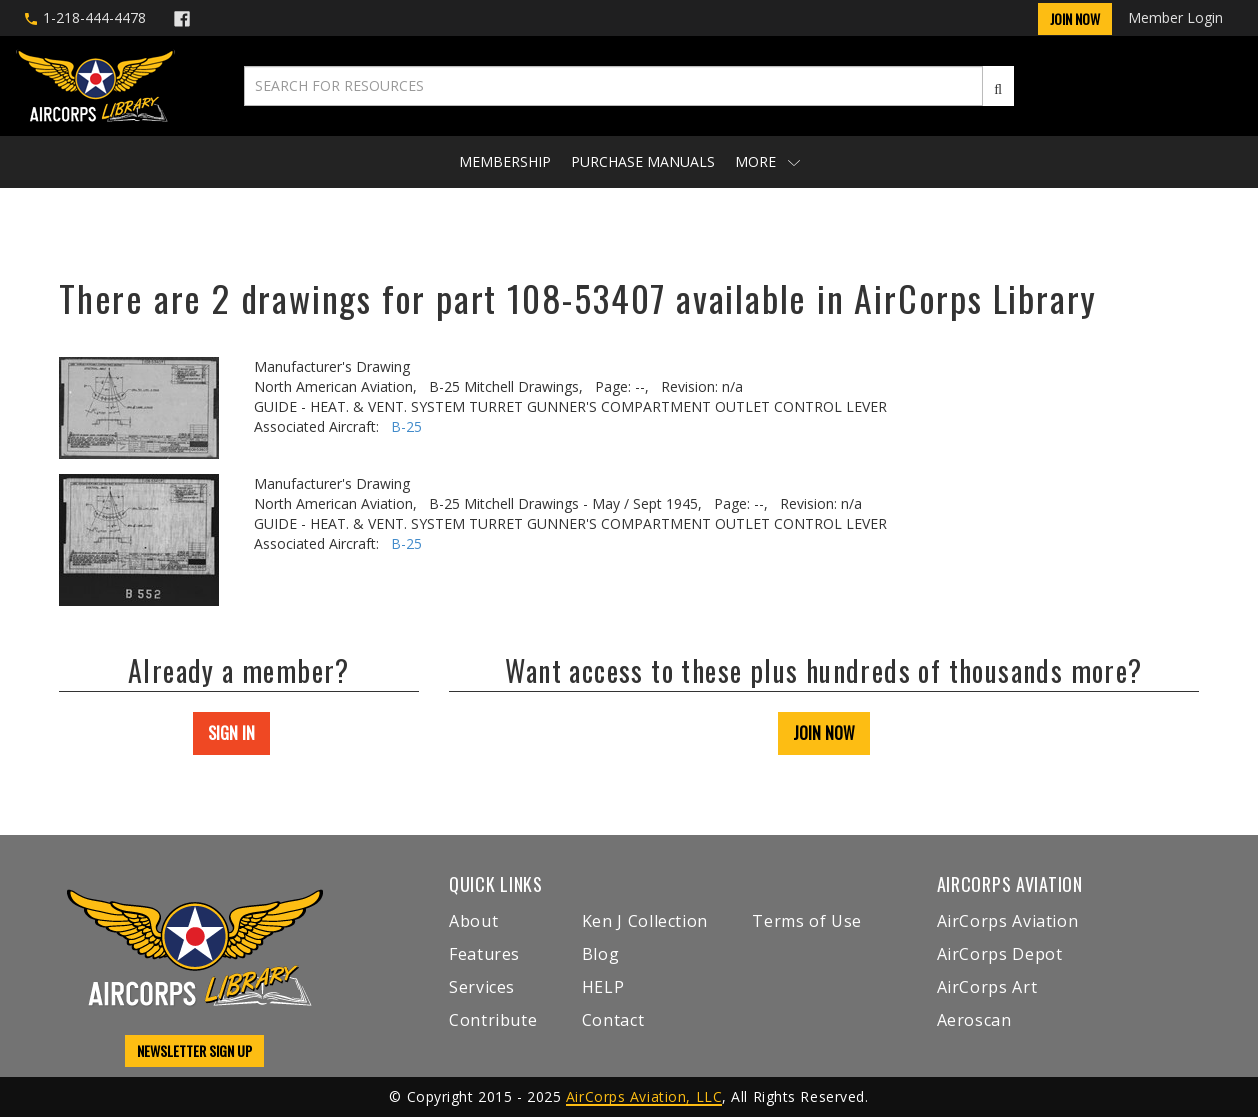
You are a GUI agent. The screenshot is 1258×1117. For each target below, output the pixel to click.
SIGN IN (231, 733)
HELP (603, 987)
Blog (601, 954)
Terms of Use (807, 921)
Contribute (493, 1020)
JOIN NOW (824, 733)
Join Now (1075, 18)
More (767, 161)
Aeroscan (974, 1020)
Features (484, 954)
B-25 (406, 426)
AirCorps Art (987, 987)
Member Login (1175, 17)
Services (482, 987)
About (473, 921)
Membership (505, 161)
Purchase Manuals (643, 161)
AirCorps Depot (1000, 954)
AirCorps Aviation (1008, 921)
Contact (613, 1020)
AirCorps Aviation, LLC (644, 1096)
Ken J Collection (645, 921)
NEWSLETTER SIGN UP (194, 1050)
